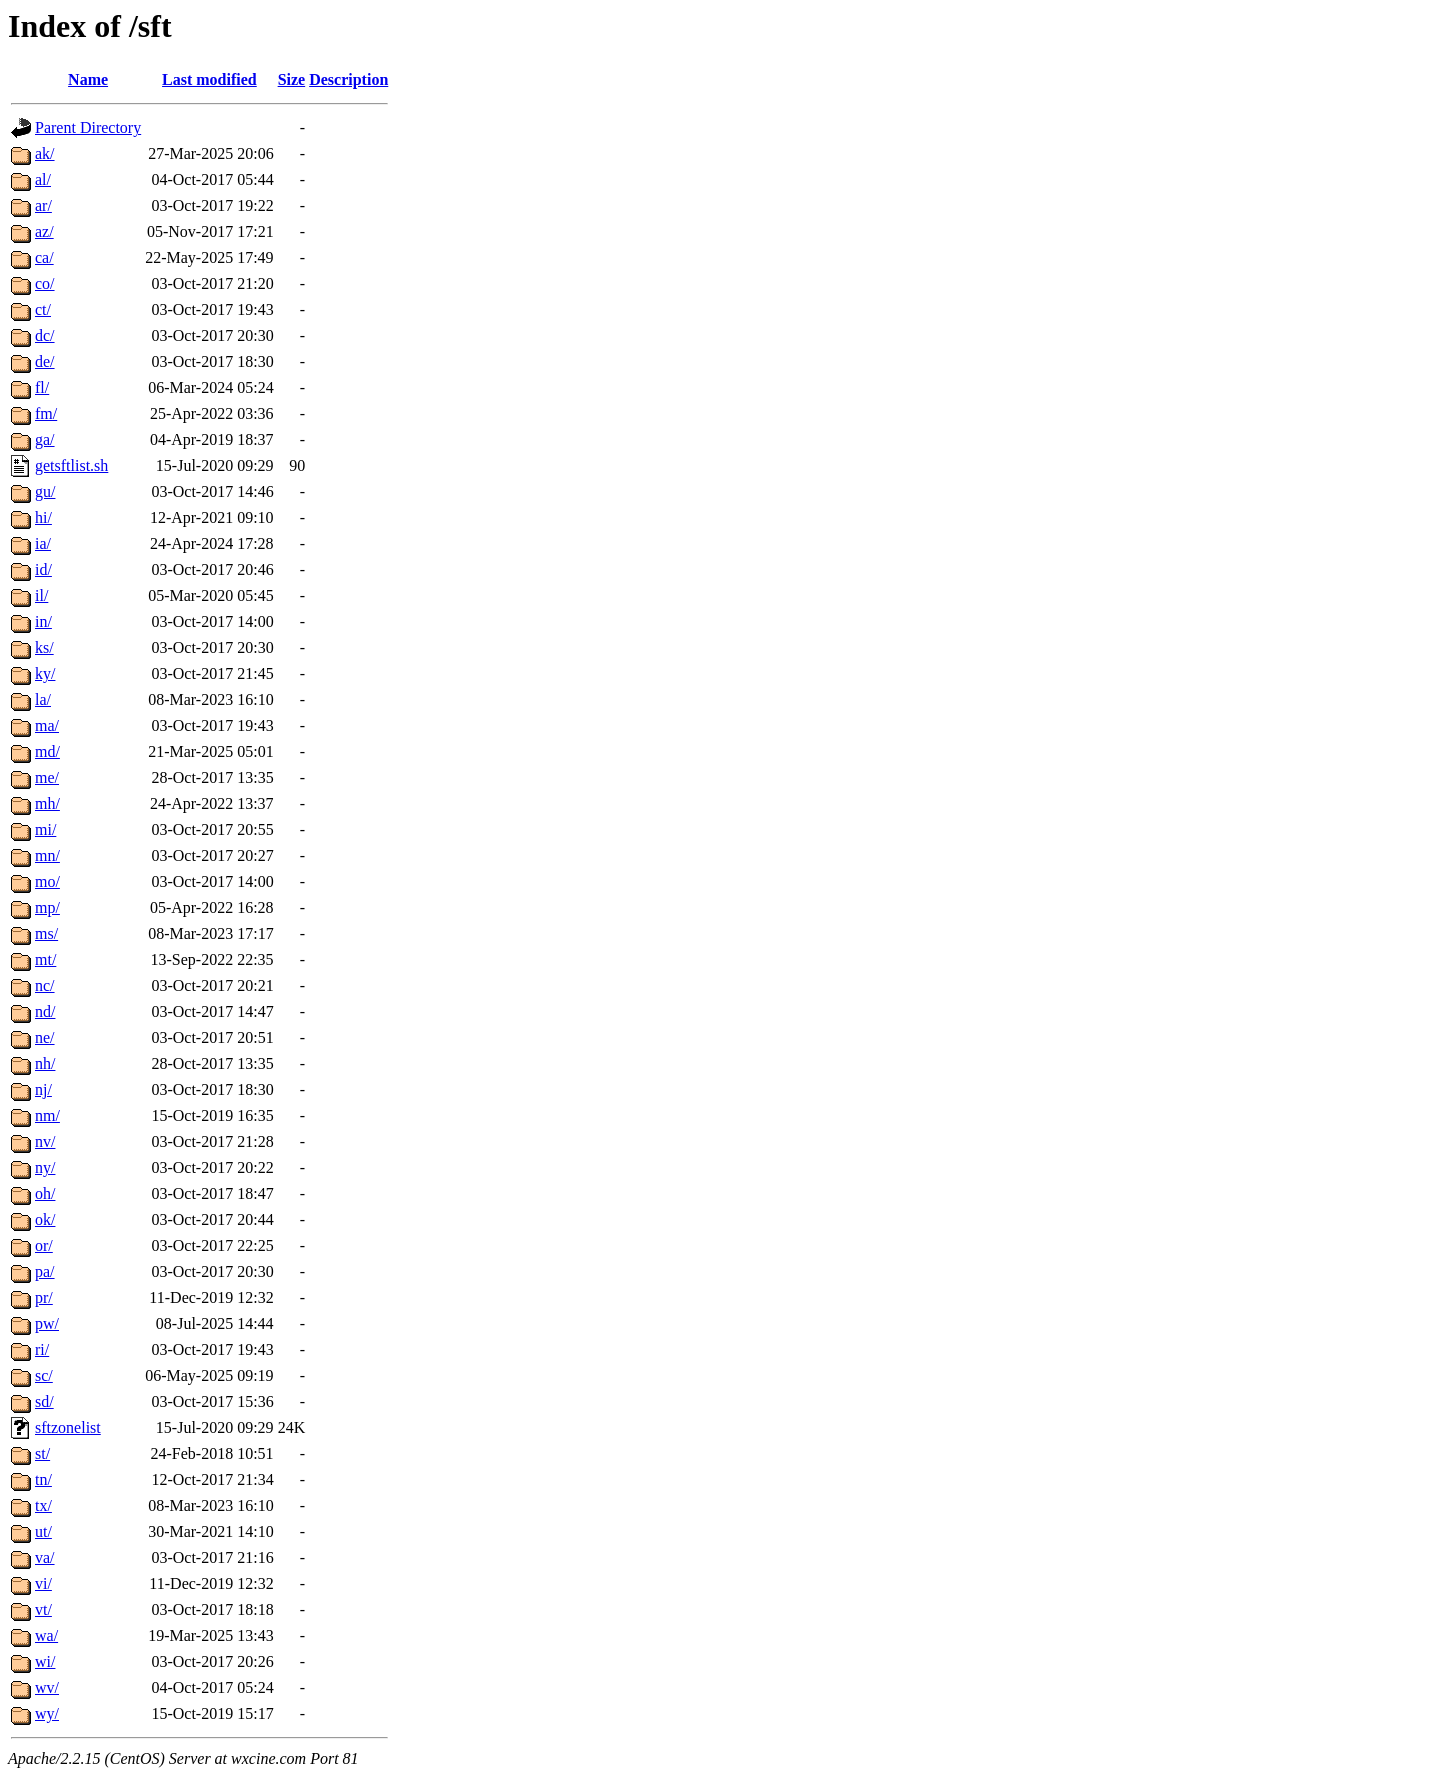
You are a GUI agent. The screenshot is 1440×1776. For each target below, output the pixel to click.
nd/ (45, 1011)
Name (88, 79)
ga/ (45, 439)
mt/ (45, 959)
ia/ (43, 543)
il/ (41, 595)
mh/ (47, 803)
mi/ (45, 829)
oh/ (45, 1193)
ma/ (47, 725)
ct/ (43, 309)
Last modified (209, 79)
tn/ (43, 1479)
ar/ (43, 205)
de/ (45, 361)
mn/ (47, 855)
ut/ (43, 1531)
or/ (44, 1245)
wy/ (47, 1713)
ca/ (44, 257)
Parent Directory (88, 127)
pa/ (45, 1271)
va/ (45, 1557)
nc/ (45, 985)
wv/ (47, 1687)
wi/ (45, 1661)
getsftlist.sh (71, 465)
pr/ (44, 1297)
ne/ (45, 1037)
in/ (43, 621)
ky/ (45, 673)
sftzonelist (68, 1427)
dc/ (45, 335)
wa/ (46, 1635)
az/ (44, 231)
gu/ (45, 491)
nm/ (47, 1115)
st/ (42, 1453)
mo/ (47, 881)
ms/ (46, 933)
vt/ (43, 1609)
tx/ (43, 1505)
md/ (47, 751)
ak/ (45, 153)
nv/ (45, 1141)
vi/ (43, 1583)
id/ (43, 569)
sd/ (44, 1401)
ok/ (45, 1219)
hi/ (43, 517)
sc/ (44, 1375)
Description (348, 79)
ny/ (45, 1167)
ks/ (44, 647)
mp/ (47, 907)
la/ (43, 699)
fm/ (46, 413)
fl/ (42, 387)
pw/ (47, 1323)
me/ (47, 777)
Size (292, 79)
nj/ (43, 1089)
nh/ (45, 1063)
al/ (43, 179)
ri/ (42, 1349)
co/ (45, 283)
